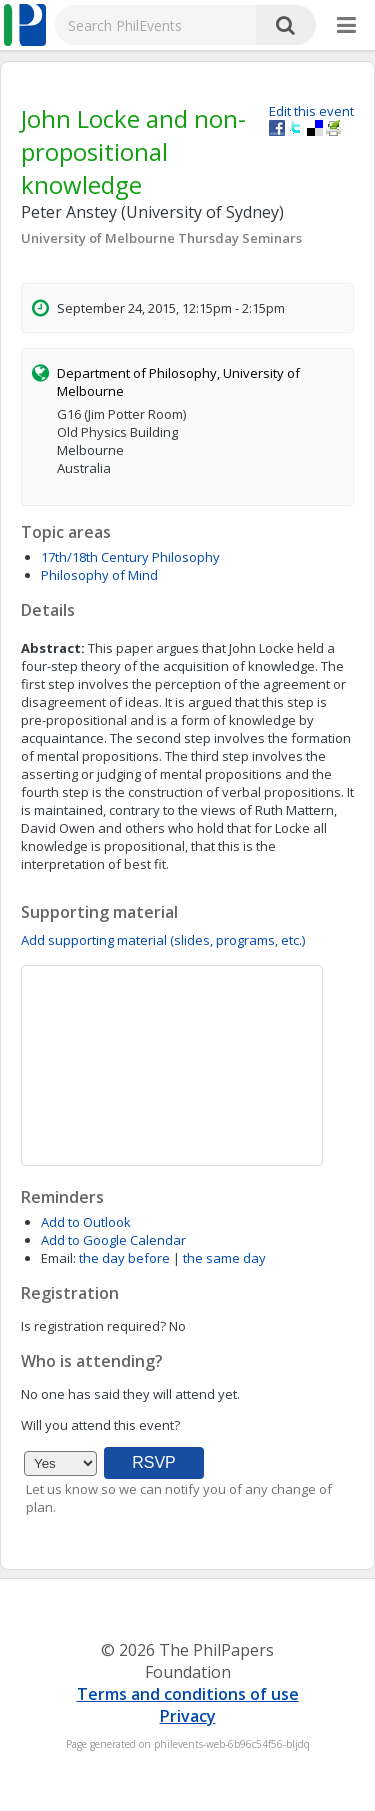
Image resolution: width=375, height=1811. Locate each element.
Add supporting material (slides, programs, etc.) (163, 940)
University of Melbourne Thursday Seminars (161, 238)
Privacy (188, 1716)
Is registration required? (93, 1326)
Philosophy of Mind (99, 575)
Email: (58, 1258)
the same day (224, 1258)
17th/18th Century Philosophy (130, 557)
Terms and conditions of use (188, 1694)
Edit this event (311, 111)
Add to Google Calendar (113, 1240)
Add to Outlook (86, 1222)
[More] (346, 26)
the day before (124, 1258)
